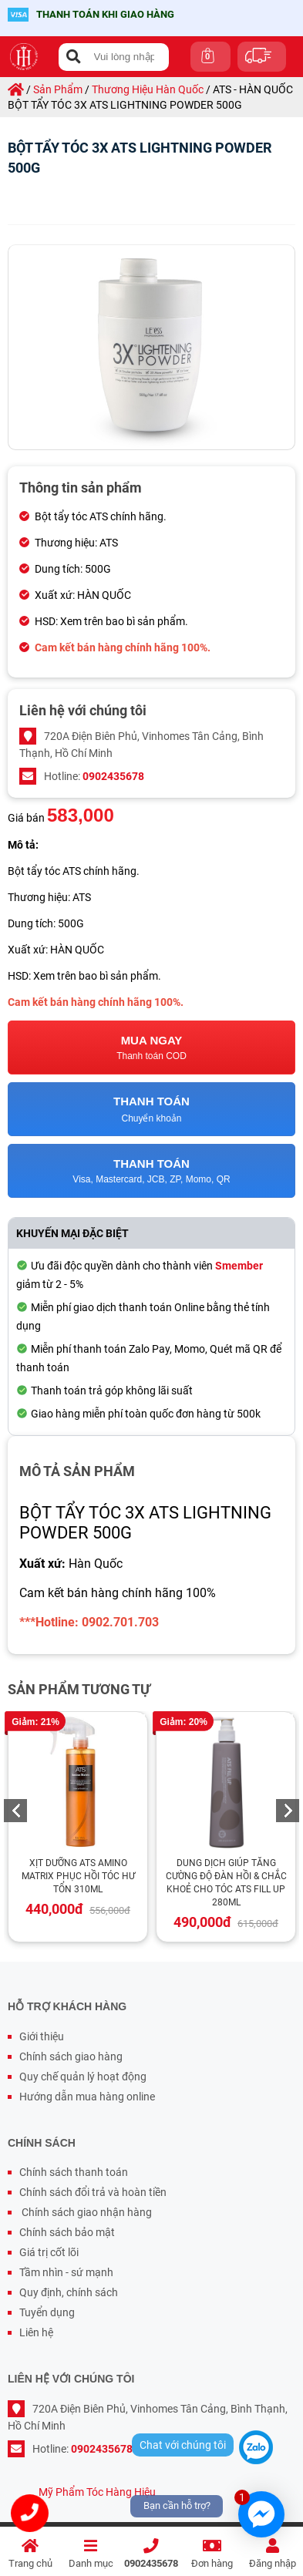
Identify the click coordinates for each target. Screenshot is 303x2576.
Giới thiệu (41, 2036)
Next (287, 1810)
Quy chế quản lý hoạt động (82, 2076)
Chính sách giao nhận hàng (85, 2212)
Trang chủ (30, 2554)
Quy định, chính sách (68, 2292)
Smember (239, 1265)
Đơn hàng (212, 2554)
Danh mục (91, 2554)
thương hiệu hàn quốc (148, 89)
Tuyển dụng (47, 2312)
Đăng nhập (272, 2554)
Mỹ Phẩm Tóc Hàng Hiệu (97, 2492)
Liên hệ (36, 2332)
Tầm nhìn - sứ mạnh (66, 2272)
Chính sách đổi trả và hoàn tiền (93, 2192)
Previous (15, 1810)
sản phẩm (57, 89)
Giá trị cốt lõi (49, 2252)
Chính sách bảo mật (67, 2232)
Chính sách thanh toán (73, 2172)
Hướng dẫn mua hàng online (87, 2096)
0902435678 (151, 2554)
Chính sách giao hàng (71, 2056)
